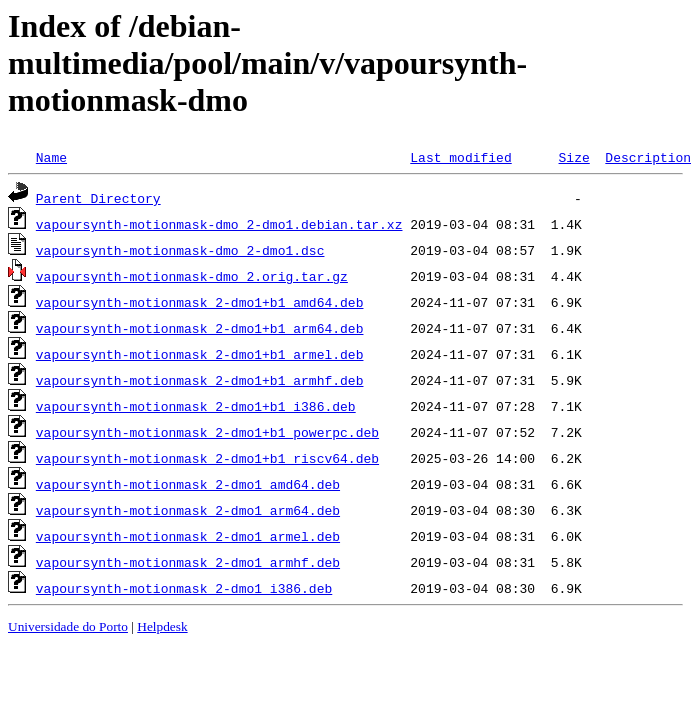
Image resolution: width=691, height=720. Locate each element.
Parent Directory (98, 198)
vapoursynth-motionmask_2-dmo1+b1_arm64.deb (200, 328)
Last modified (460, 157)
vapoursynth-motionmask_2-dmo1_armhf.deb (188, 562)
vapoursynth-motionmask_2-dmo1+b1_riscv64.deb (207, 458)
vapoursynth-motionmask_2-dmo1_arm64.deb (188, 510)
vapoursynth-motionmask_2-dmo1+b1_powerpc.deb (207, 432)
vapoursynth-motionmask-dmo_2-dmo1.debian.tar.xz (219, 224)
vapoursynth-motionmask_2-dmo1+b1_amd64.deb (200, 302)
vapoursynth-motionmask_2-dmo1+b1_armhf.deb (200, 380)
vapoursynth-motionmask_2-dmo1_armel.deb (188, 536)
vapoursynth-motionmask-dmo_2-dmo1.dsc (180, 250)
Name (51, 157)
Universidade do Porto (68, 626)
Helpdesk (162, 626)
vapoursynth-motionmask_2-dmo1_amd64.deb (188, 484)
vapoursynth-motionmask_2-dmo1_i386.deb (184, 588)
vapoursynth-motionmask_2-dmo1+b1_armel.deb (200, 354)
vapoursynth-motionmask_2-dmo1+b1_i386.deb (196, 406)
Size (573, 157)
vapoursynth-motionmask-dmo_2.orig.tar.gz (192, 276)
